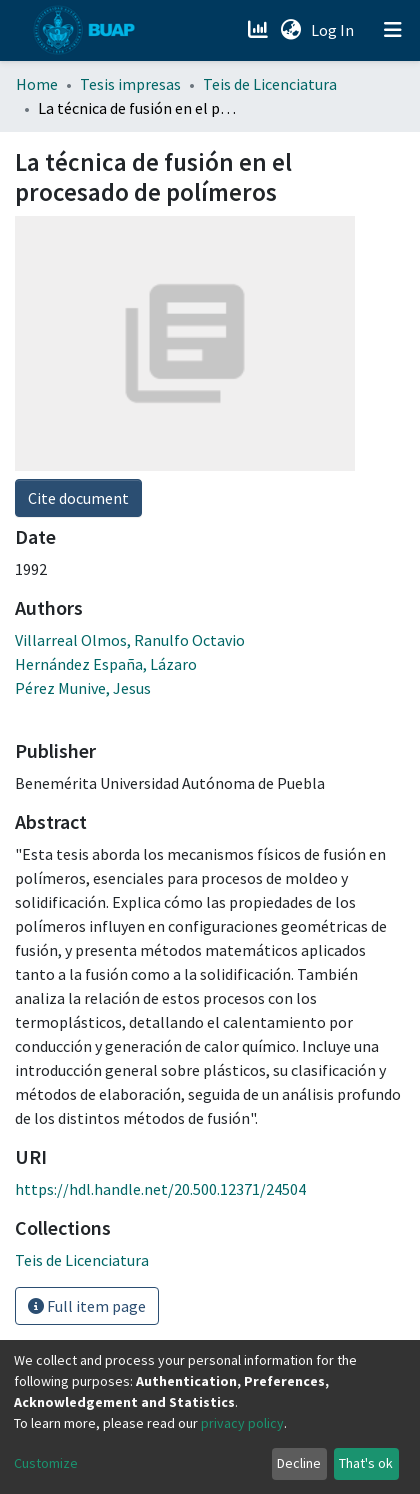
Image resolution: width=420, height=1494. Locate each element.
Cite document (78, 498)
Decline (299, 1463)
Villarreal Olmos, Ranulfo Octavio (130, 640)
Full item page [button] (87, 1306)
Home (37, 84)
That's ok (366, 1463)
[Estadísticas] (259, 30)
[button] (290, 30)
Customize (46, 1463)
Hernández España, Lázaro (106, 664)
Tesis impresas (130, 84)
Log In (334, 30)
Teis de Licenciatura (270, 84)
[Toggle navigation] (393, 30)
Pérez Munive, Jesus (83, 688)
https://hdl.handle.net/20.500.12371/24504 (160, 1189)
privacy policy (242, 1423)
